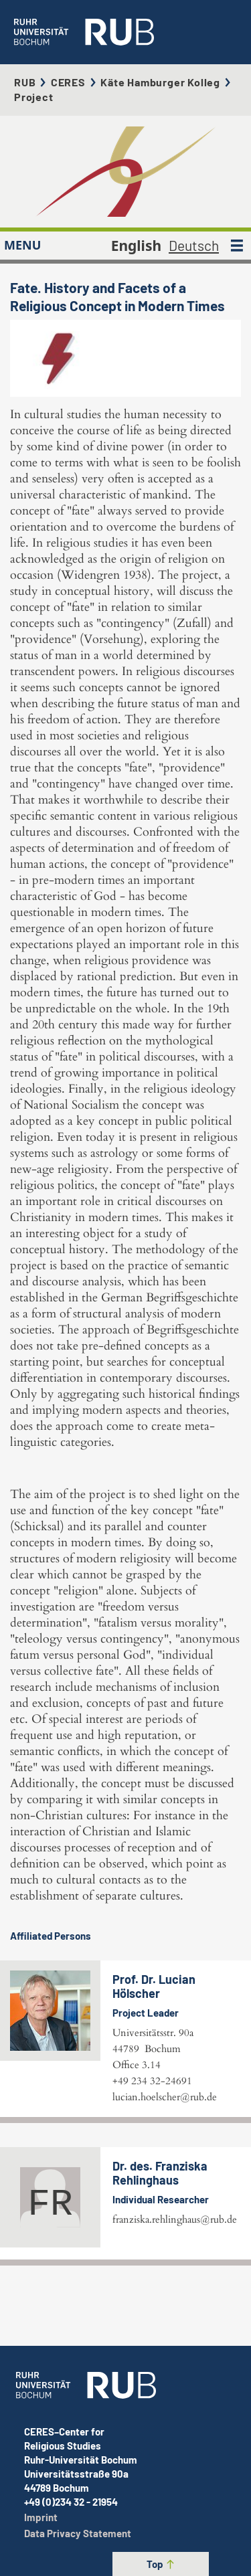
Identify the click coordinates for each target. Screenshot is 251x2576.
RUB (24, 82)
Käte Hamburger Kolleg (160, 82)
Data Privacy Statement (77, 2533)
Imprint (41, 2517)
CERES (68, 82)
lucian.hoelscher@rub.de (164, 2097)
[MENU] (237, 246)
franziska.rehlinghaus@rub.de (174, 2219)
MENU (22, 245)
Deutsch (194, 245)
